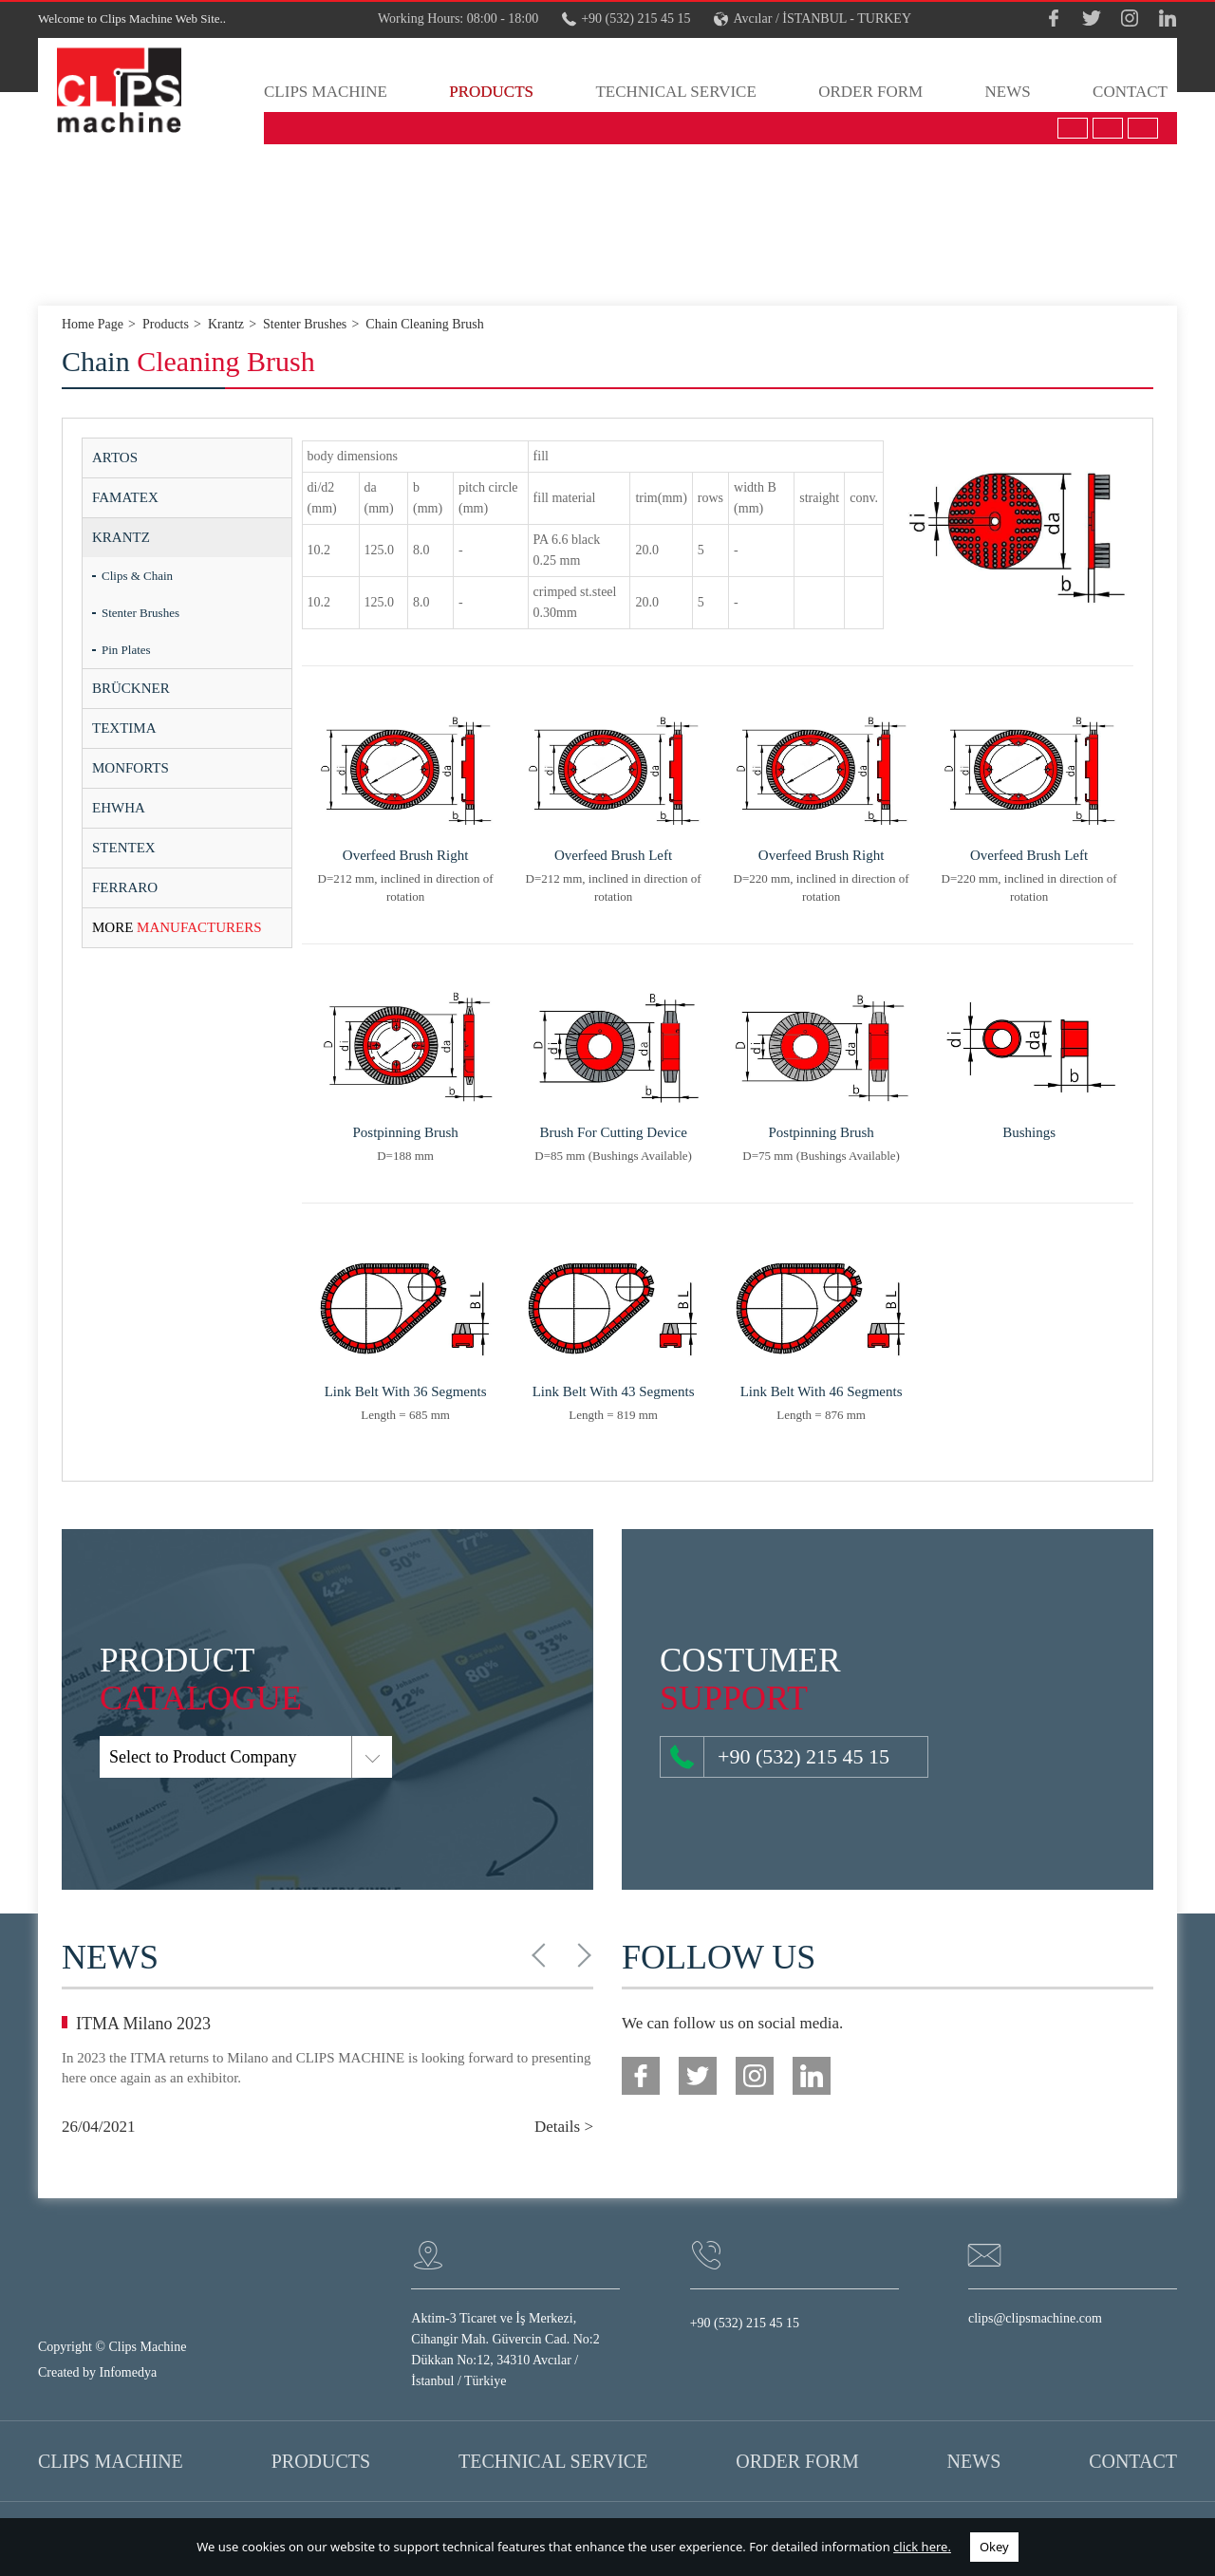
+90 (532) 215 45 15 (626, 19)
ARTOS (115, 457)
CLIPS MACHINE (325, 92)
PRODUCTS (491, 92)
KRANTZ (121, 537)
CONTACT (1130, 92)
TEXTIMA (124, 728)
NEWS (1008, 92)
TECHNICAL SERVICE (675, 92)
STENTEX (124, 847)
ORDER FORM (870, 92)
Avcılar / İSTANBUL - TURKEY (812, 19)
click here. (922, 2546)
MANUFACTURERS (177, 927)
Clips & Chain (137, 576)
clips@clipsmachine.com (1035, 2318)
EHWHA (118, 807)
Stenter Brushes (140, 613)
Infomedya (129, 2372)
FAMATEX (125, 497)
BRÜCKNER (131, 688)
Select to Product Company (112, 1756)
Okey (994, 2546)
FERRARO (125, 887)
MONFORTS (130, 767)
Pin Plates (126, 650)
